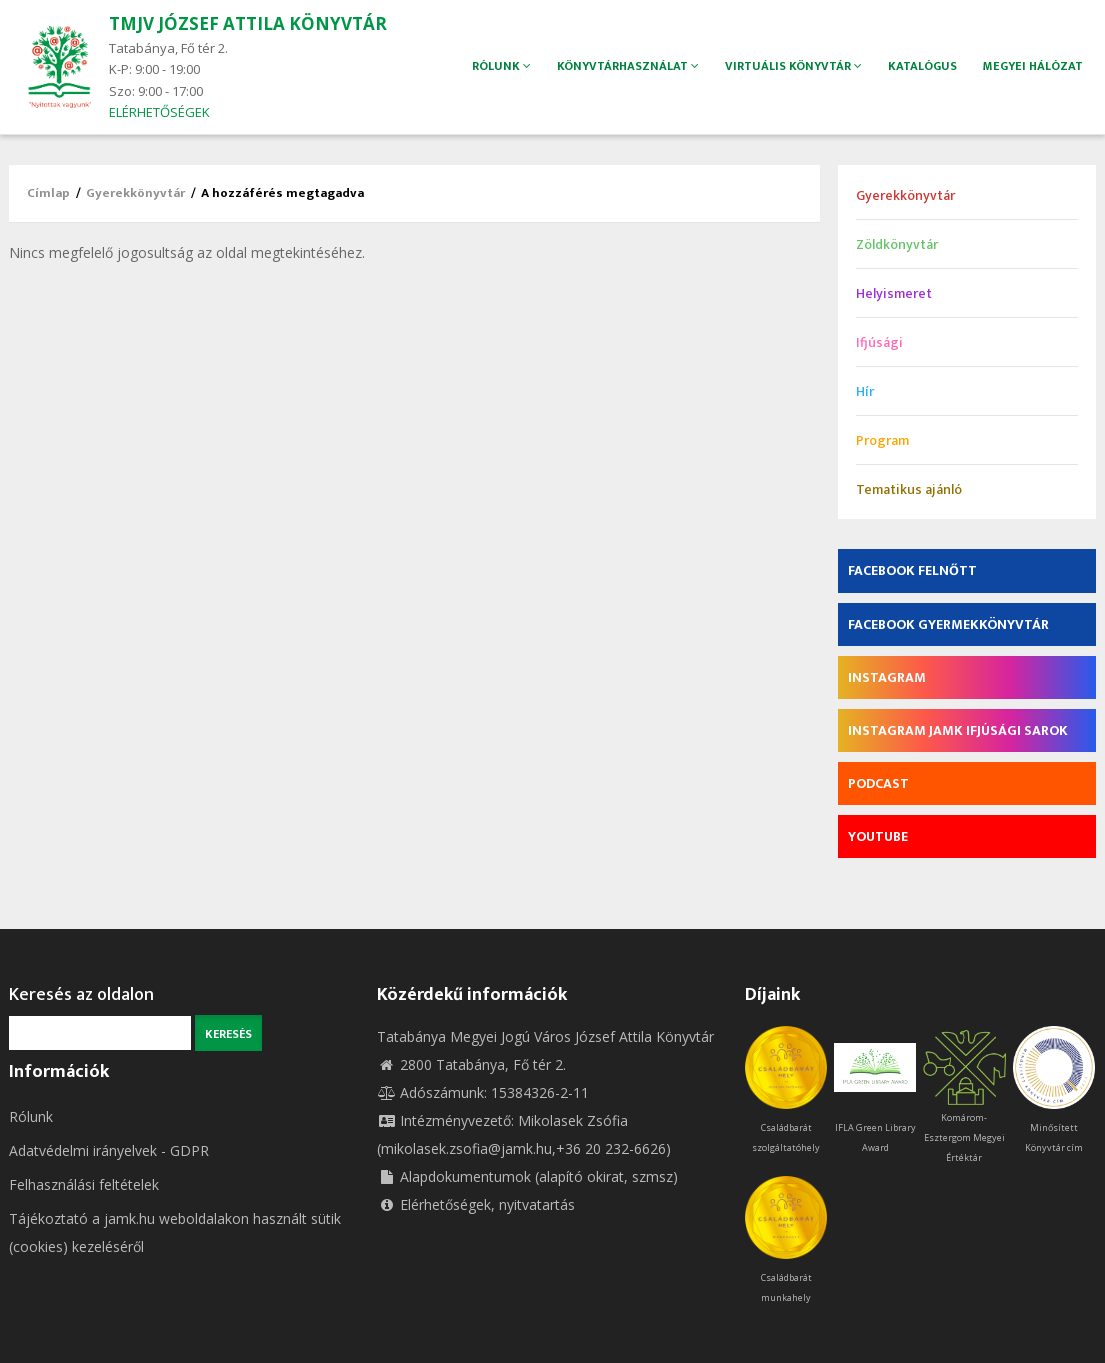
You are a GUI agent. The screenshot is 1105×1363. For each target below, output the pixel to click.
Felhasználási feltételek (84, 1184)
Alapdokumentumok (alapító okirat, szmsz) (527, 1176)
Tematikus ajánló (909, 489)
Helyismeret (894, 293)
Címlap (48, 193)
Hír (865, 391)
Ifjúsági (879, 342)
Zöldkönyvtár (897, 244)
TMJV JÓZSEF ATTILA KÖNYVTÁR (248, 23)
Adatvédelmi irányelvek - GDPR (109, 1150)
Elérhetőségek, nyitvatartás (476, 1204)
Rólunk (31, 1116)
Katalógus (921, 66)
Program (882, 440)
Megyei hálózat (1033, 66)
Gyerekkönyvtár (135, 193)
